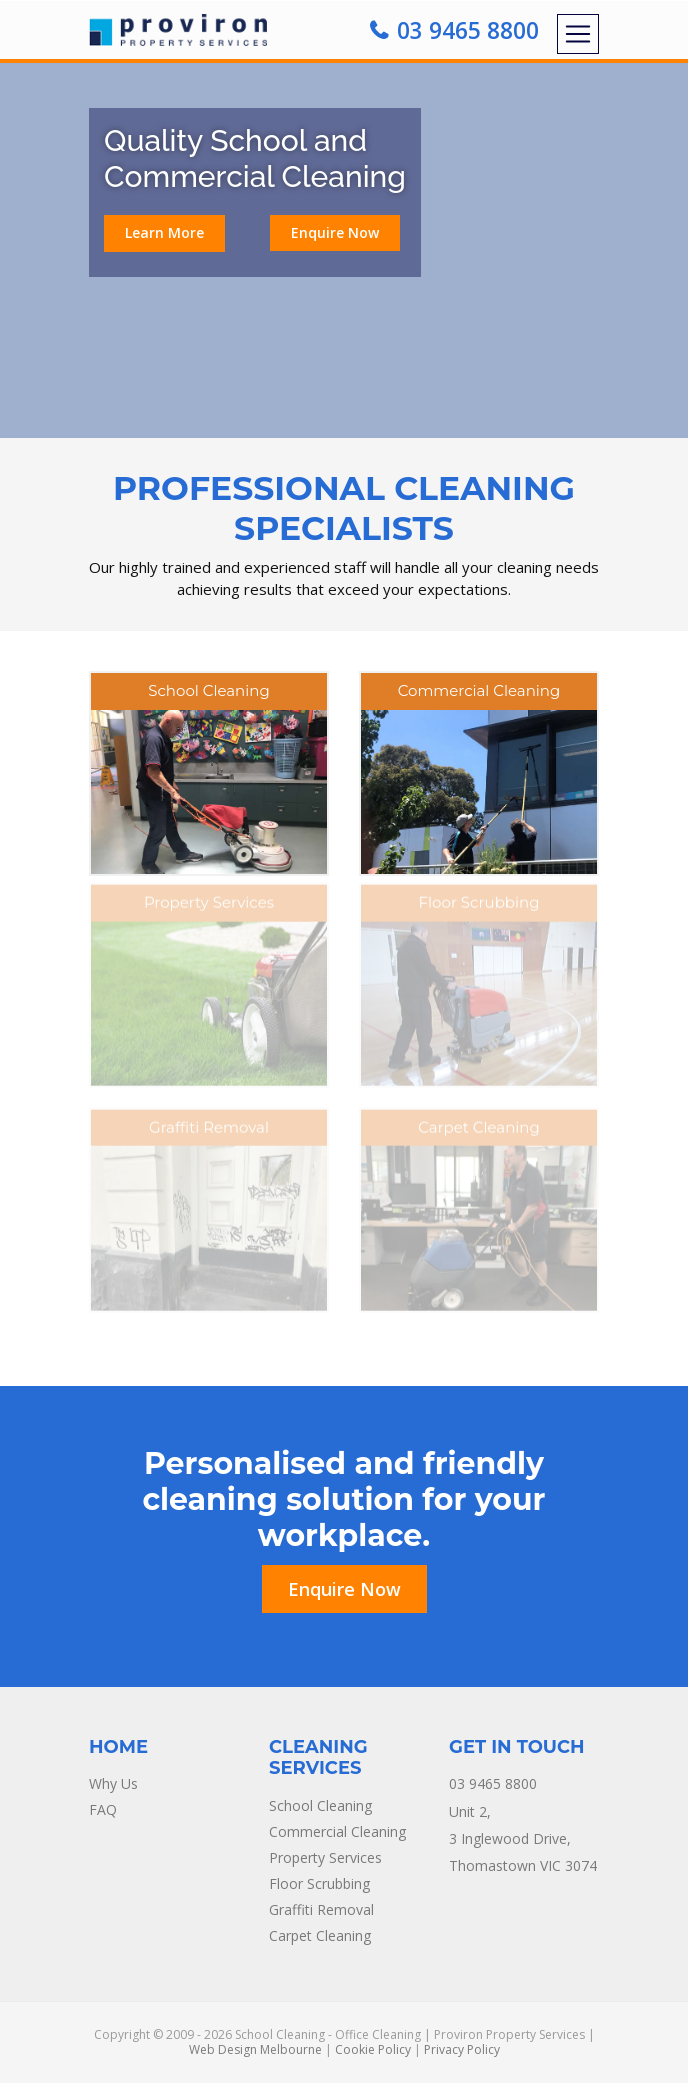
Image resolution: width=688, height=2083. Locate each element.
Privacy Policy (462, 2049)
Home (118, 1747)
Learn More (164, 232)
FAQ (103, 1809)
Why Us (113, 1783)
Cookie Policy (373, 2049)
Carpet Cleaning (320, 1935)
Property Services (325, 1857)
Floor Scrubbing (319, 1883)
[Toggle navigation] (578, 34)
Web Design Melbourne (255, 2049)
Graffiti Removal (321, 1909)
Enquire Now (335, 232)
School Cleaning (320, 1805)
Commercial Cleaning (337, 1831)
